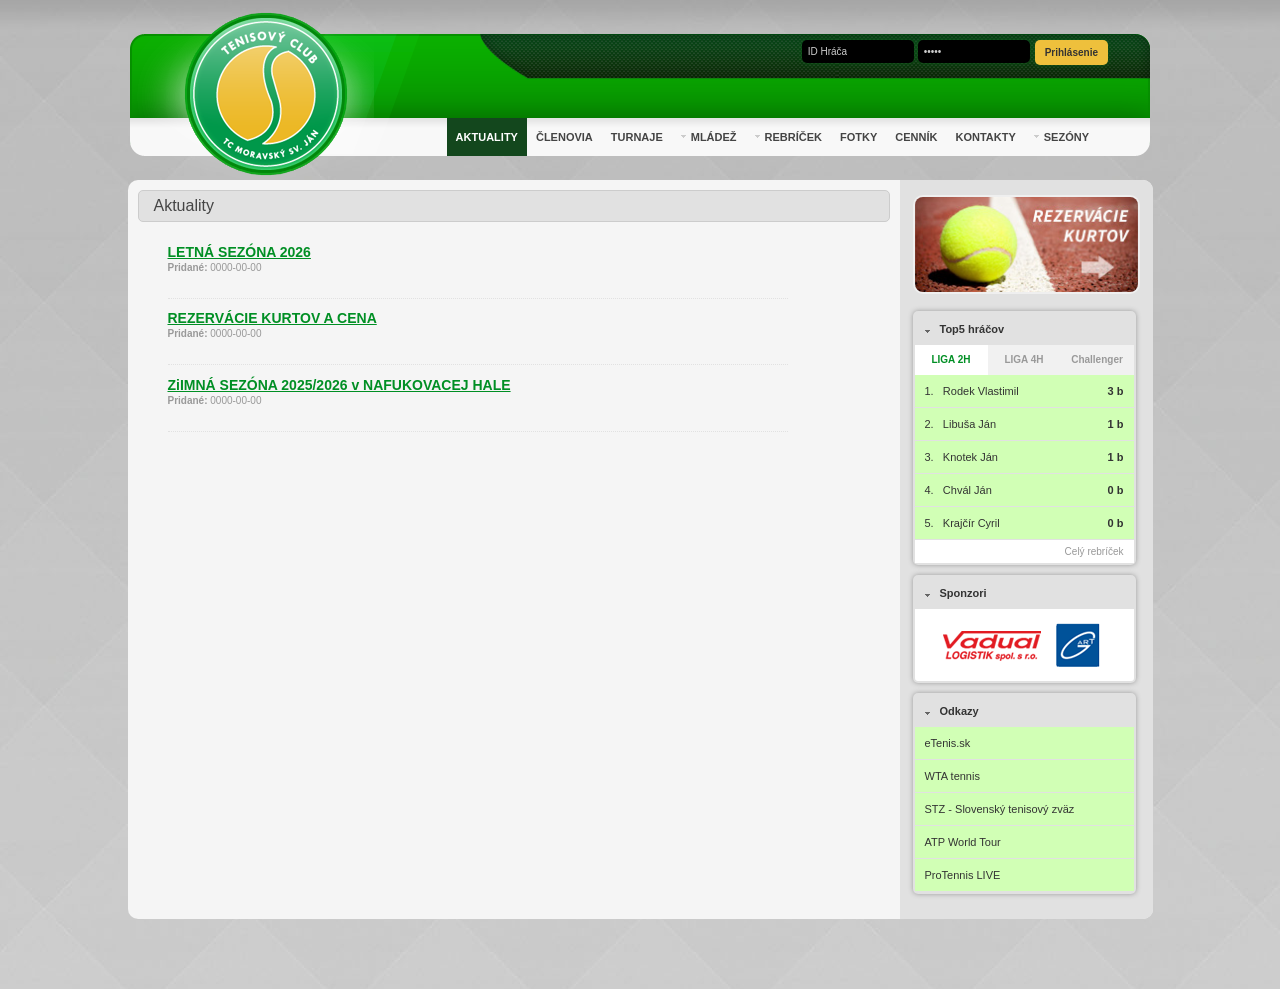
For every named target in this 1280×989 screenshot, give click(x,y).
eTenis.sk (948, 743)
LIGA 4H (1023, 359)
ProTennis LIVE (963, 875)
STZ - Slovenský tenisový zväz (1000, 809)
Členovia (564, 137)
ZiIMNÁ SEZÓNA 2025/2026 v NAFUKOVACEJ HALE (339, 385)
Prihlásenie (1071, 52)
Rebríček (788, 137)
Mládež (709, 137)
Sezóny (1061, 137)
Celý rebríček (1094, 551)
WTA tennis (952, 776)
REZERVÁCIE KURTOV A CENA (272, 318)
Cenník (916, 137)
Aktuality (487, 137)
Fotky (858, 137)
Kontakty (985, 137)
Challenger (1097, 359)
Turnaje (637, 137)
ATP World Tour (963, 842)
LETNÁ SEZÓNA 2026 (239, 252)
